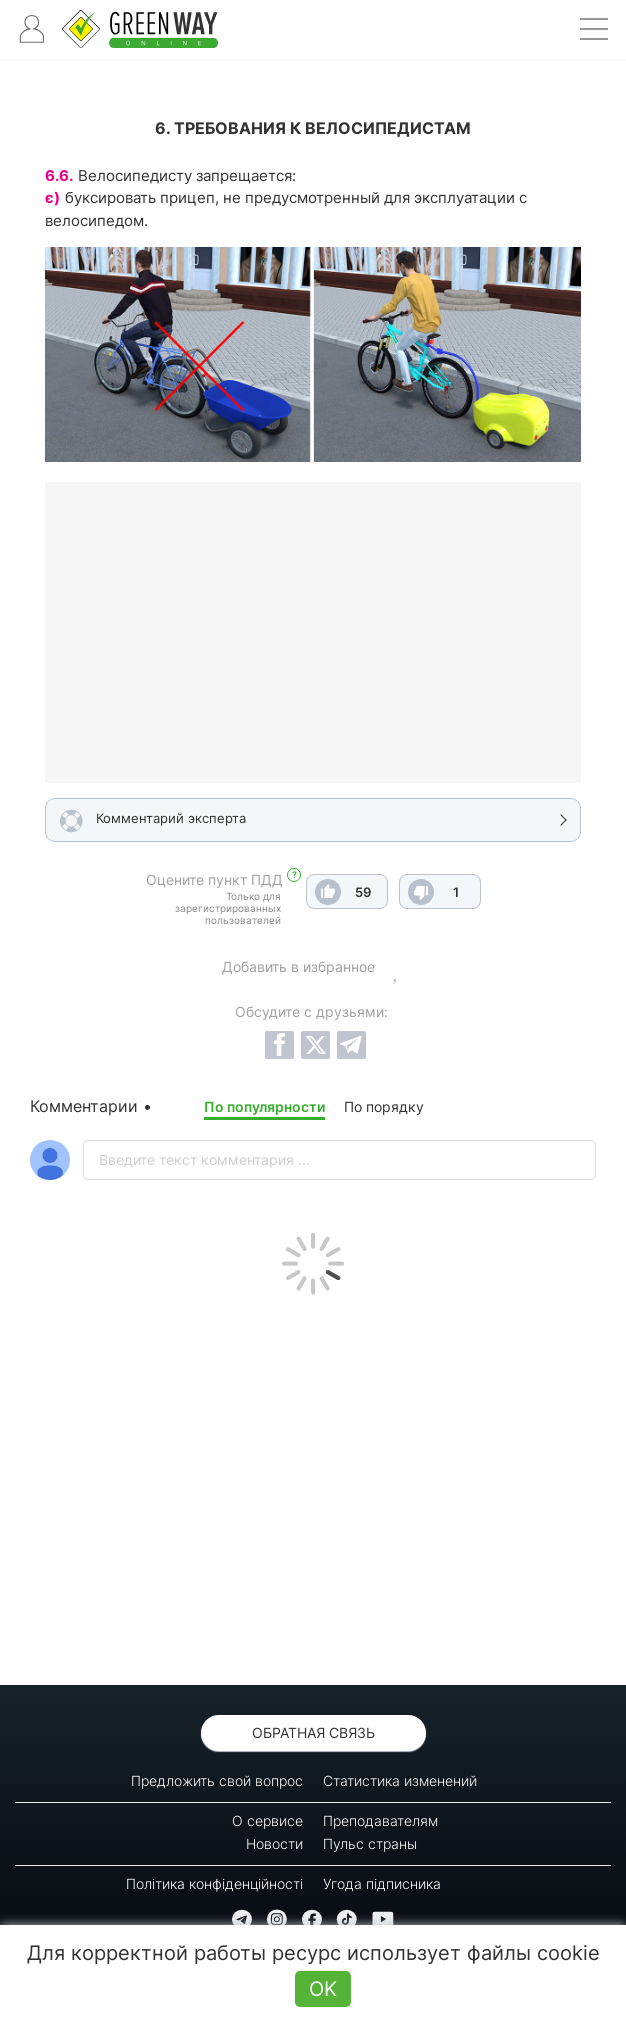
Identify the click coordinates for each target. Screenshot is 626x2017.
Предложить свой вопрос (217, 1780)
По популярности (264, 1106)
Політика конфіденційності (214, 1883)
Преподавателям (380, 1820)
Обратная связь (313, 1732)
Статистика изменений (400, 1780)
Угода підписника (382, 1883)
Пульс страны (370, 1843)
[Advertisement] (313, 1485)
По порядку (384, 1106)
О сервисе (267, 1820)
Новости (274, 1843)
